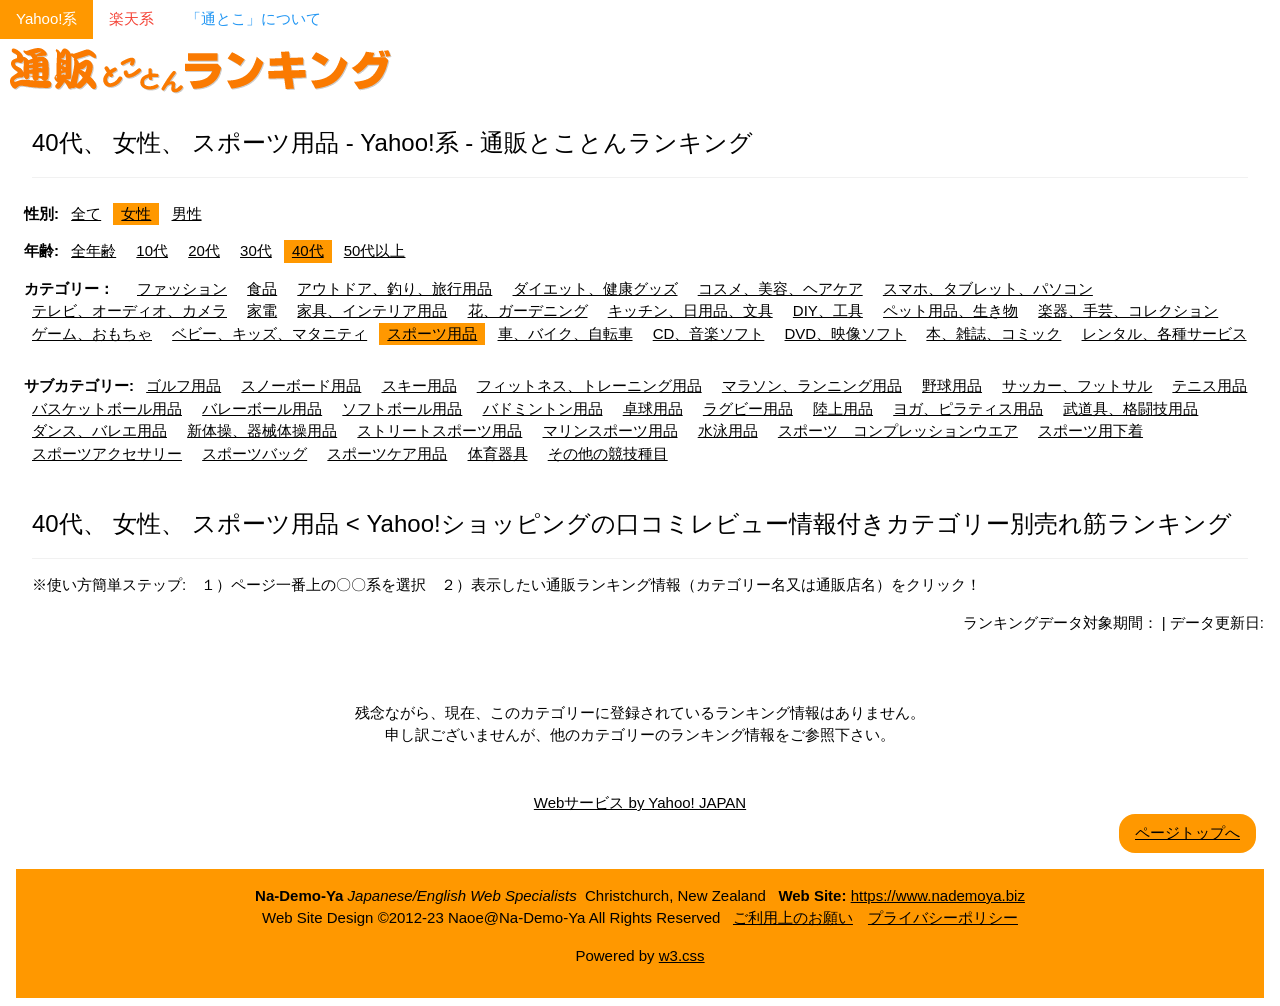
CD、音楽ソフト (709, 333)
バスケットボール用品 (107, 408)
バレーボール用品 (262, 408)
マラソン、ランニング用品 (812, 385)
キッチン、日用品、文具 (690, 310)
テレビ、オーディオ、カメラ (129, 310)
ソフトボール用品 (402, 408)
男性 (187, 213)
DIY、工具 (828, 310)
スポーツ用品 (432, 333)
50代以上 (375, 250)
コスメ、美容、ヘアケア (780, 288)
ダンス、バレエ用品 (99, 430)
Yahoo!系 (46, 18)
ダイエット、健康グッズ (595, 288)
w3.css (682, 955)
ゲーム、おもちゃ (92, 333)
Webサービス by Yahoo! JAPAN (640, 802)
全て (86, 213)
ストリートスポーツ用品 (439, 430)
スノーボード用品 (301, 385)
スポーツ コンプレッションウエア (898, 430)
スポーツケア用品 (387, 453)
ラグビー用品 (748, 408)
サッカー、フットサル (1077, 385)
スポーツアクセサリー (107, 453)
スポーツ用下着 (1090, 430)
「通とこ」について (253, 18)
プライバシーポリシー (943, 917)
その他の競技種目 (608, 453)
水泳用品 (728, 430)
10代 (152, 250)
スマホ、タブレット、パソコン (988, 288)
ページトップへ (1187, 832)
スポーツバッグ (254, 453)
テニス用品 (1209, 385)
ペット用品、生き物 (950, 310)
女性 (136, 213)
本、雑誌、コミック (993, 333)
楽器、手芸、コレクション (1128, 310)
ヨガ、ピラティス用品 (968, 408)
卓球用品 (653, 408)
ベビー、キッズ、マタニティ (269, 333)
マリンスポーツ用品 (610, 430)
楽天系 (131, 18)
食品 (262, 288)
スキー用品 (419, 385)
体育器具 (498, 453)
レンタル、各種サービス (1164, 333)
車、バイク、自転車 (565, 333)
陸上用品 (843, 408)
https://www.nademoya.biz (938, 895)
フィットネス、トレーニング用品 (589, 385)
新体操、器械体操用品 (262, 430)
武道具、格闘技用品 (1130, 408)
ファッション (182, 288)
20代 (204, 250)
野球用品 (952, 385)
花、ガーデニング (528, 310)
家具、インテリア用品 (372, 310)
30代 (256, 250)
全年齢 (93, 250)
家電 (262, 310)
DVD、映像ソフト (846, 333)
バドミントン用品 (543, 408)
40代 (308, 250)
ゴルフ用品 (183, 385)
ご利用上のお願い (793, 917)
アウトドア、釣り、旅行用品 (394, 288)
